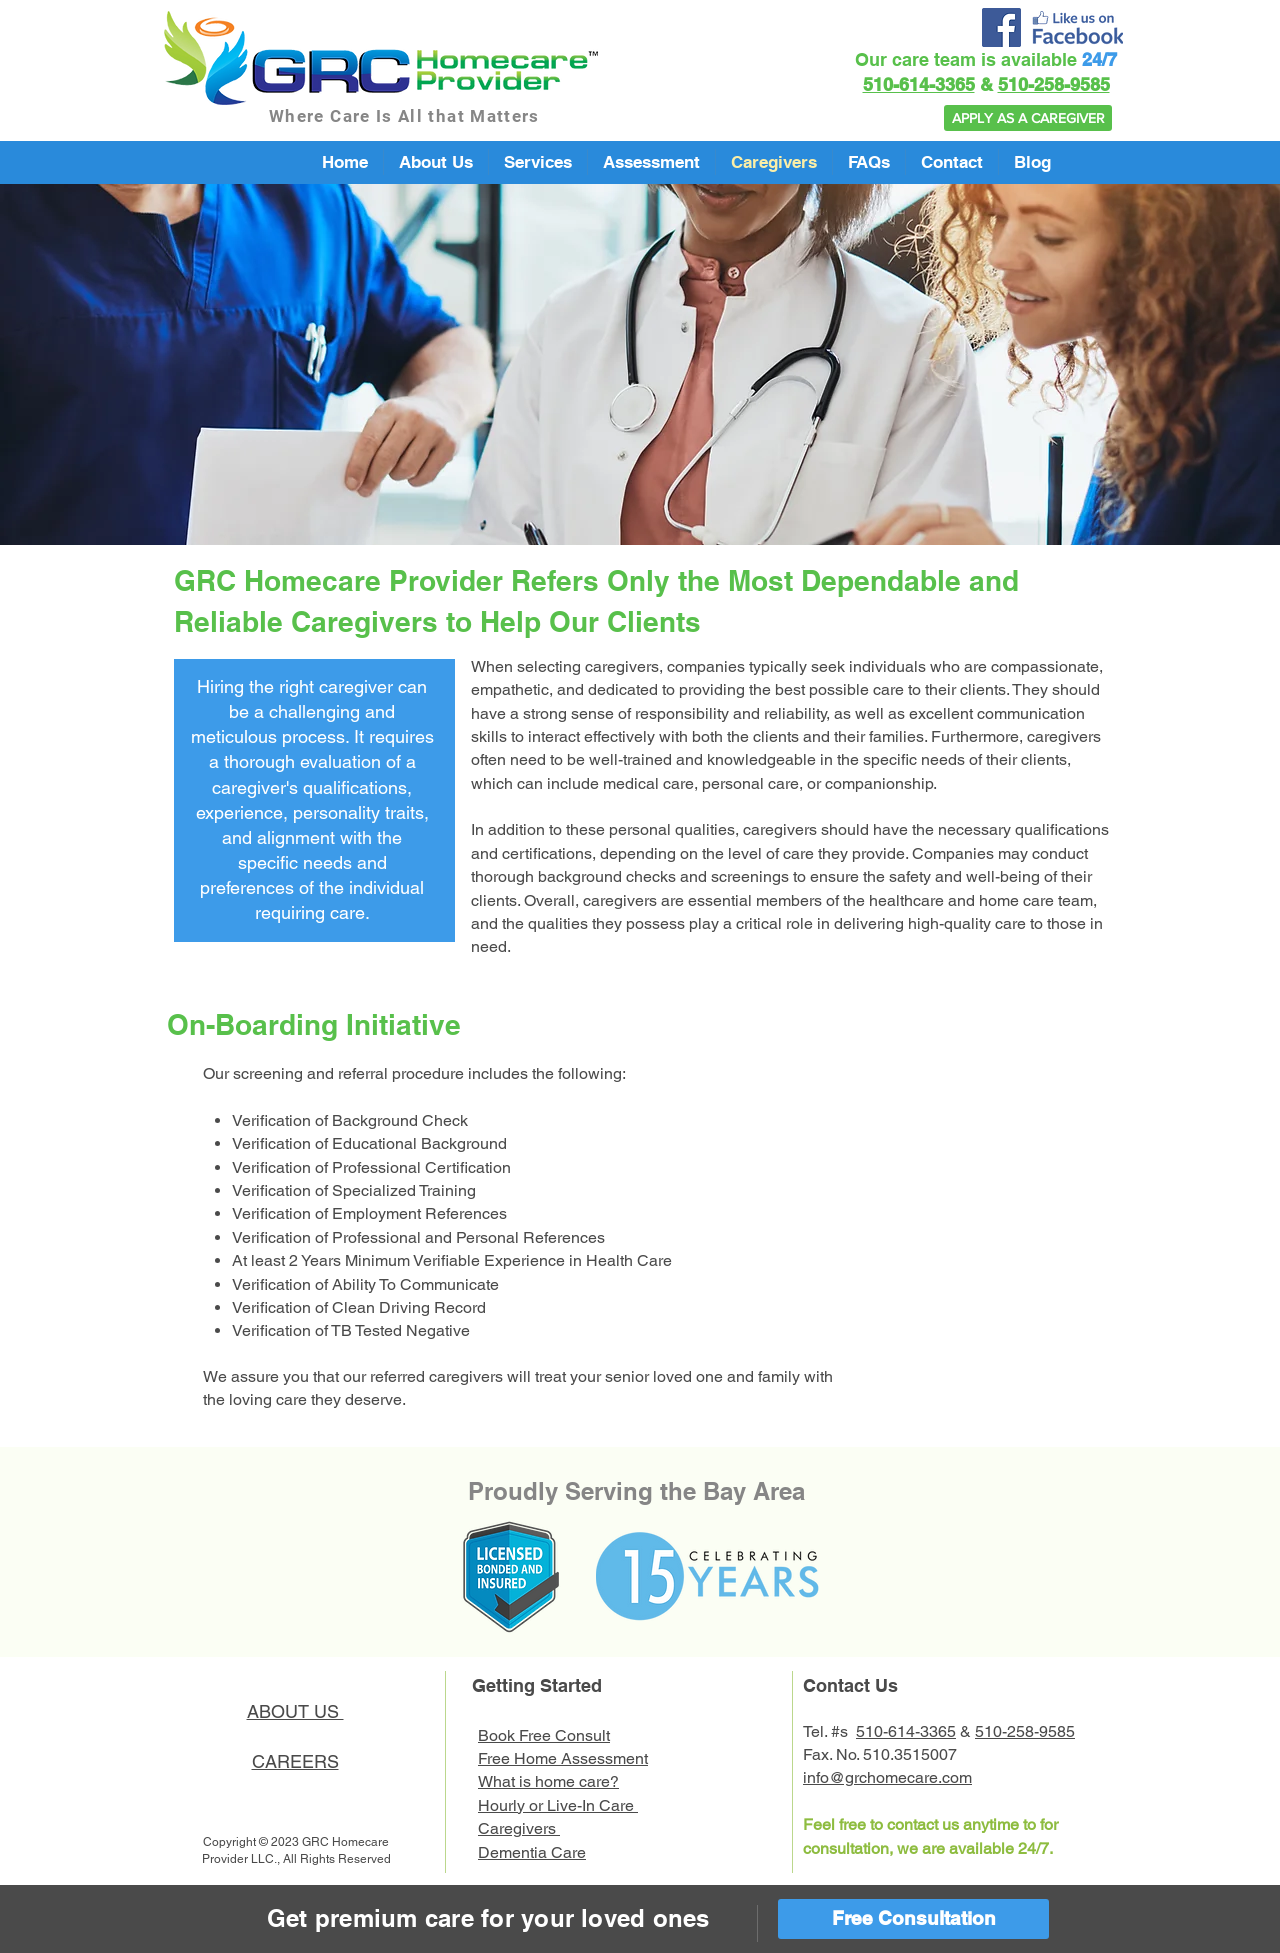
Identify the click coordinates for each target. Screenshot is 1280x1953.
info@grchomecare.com (887, 1777)
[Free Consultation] (913, 1919)
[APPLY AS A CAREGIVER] (1028, 118)
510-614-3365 (919, 84)
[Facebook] (1001, 27)
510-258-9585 (1054, 84)
